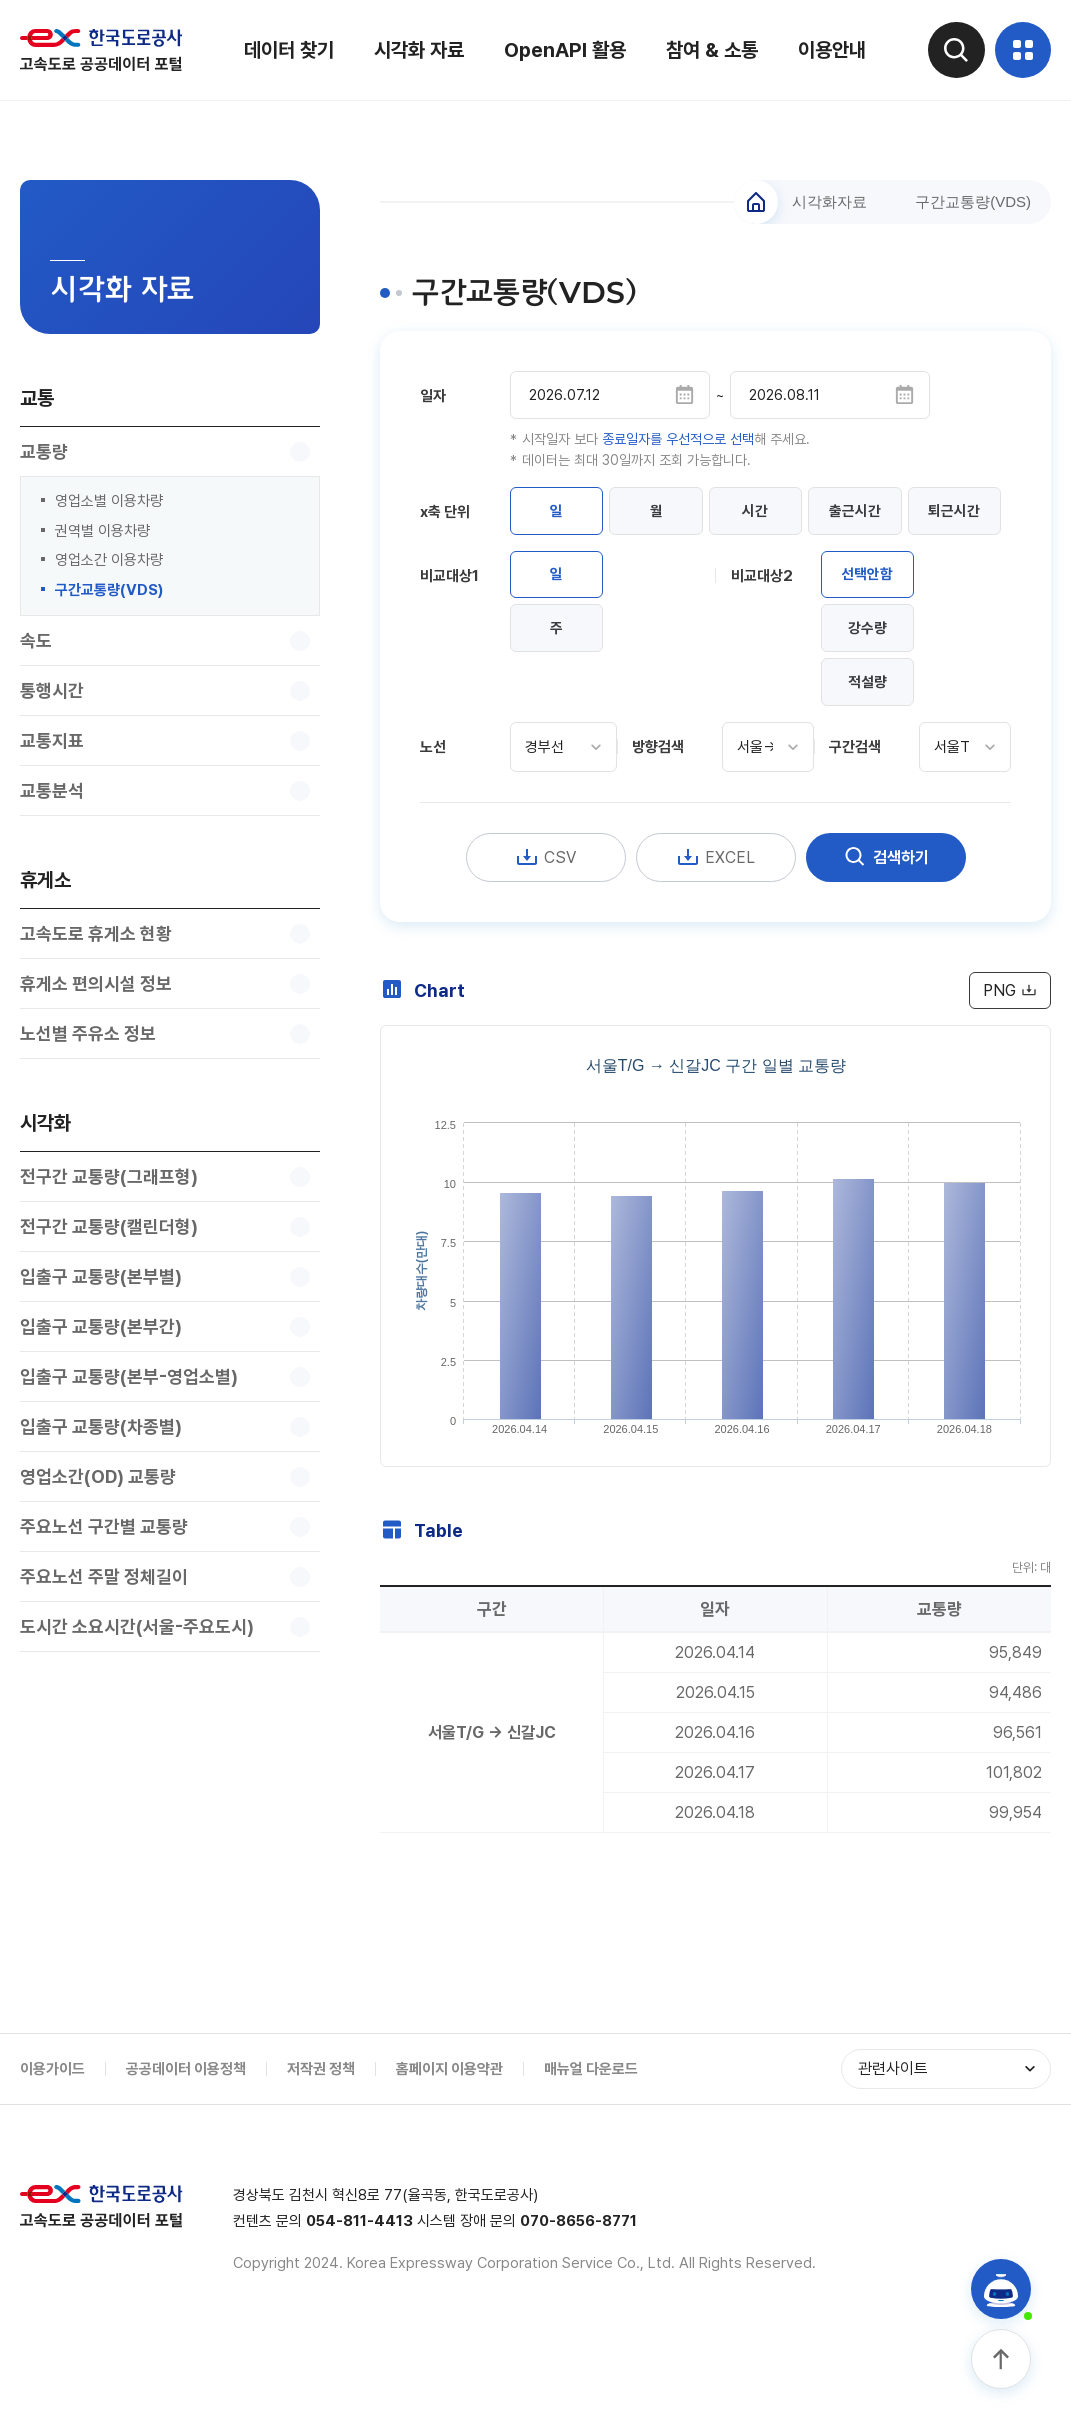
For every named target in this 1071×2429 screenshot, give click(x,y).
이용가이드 (52, 2143)
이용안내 (829, 50)
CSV (545, 925)
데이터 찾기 (286, 50)
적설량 (870, 748)
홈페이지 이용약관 (449, 2143)
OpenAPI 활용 (562, 50)
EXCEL (716, 925)
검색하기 (886, 925)
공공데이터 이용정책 (186, 2143)
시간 (772, 514)
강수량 (870, 692)
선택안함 (871, 636)
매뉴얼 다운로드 (591, 2143)
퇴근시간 (560, 570)
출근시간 (878, 514)
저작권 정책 (321, 2143)
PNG (1008, 1059)
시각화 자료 (416, 50)
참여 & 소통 (709, 50)
